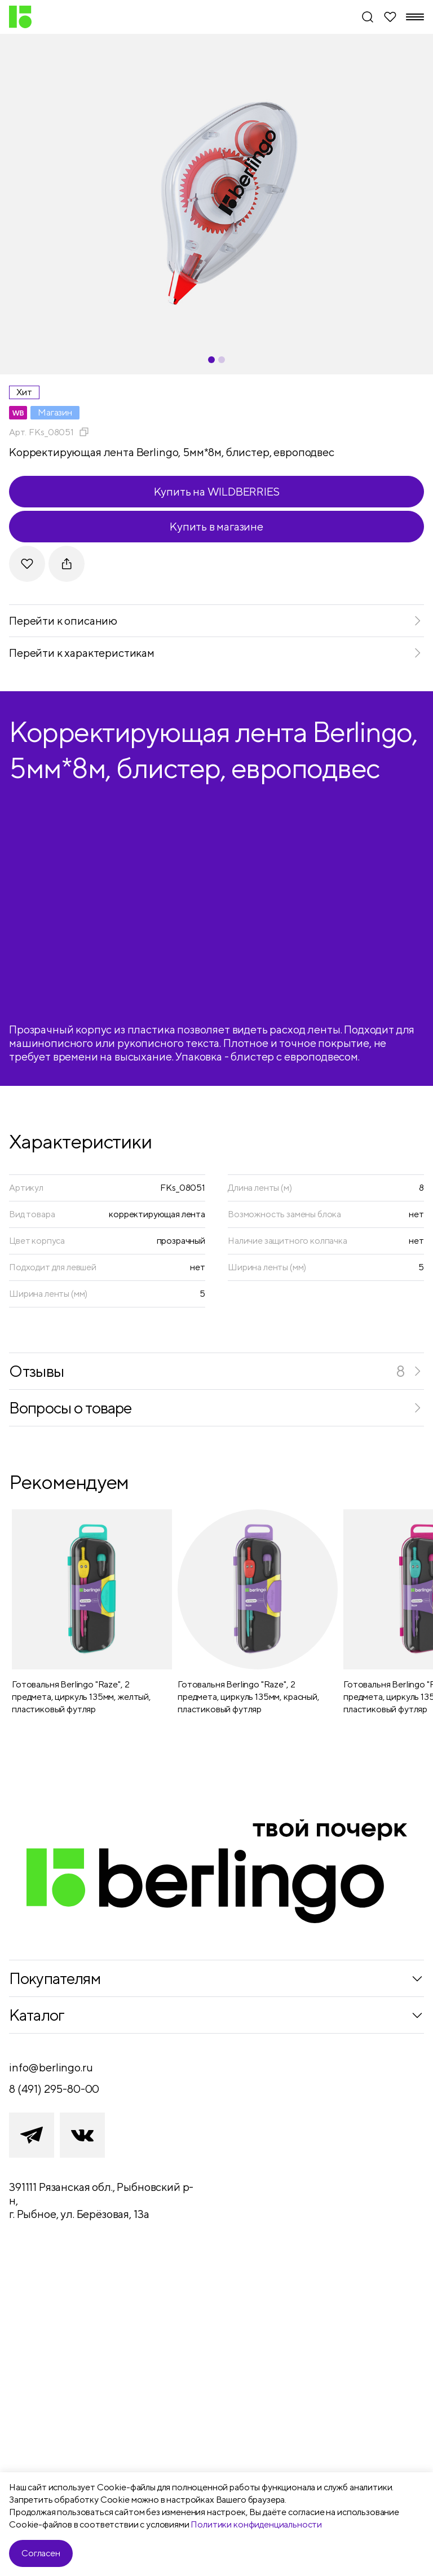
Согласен (40, 2553)
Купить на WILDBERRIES (217, 491)
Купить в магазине (216, 526)
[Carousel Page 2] (221, 359)
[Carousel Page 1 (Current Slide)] (211, 359)
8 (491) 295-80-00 (54, 2088)
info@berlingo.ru (50, 2067)
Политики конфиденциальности (256, 2524)
